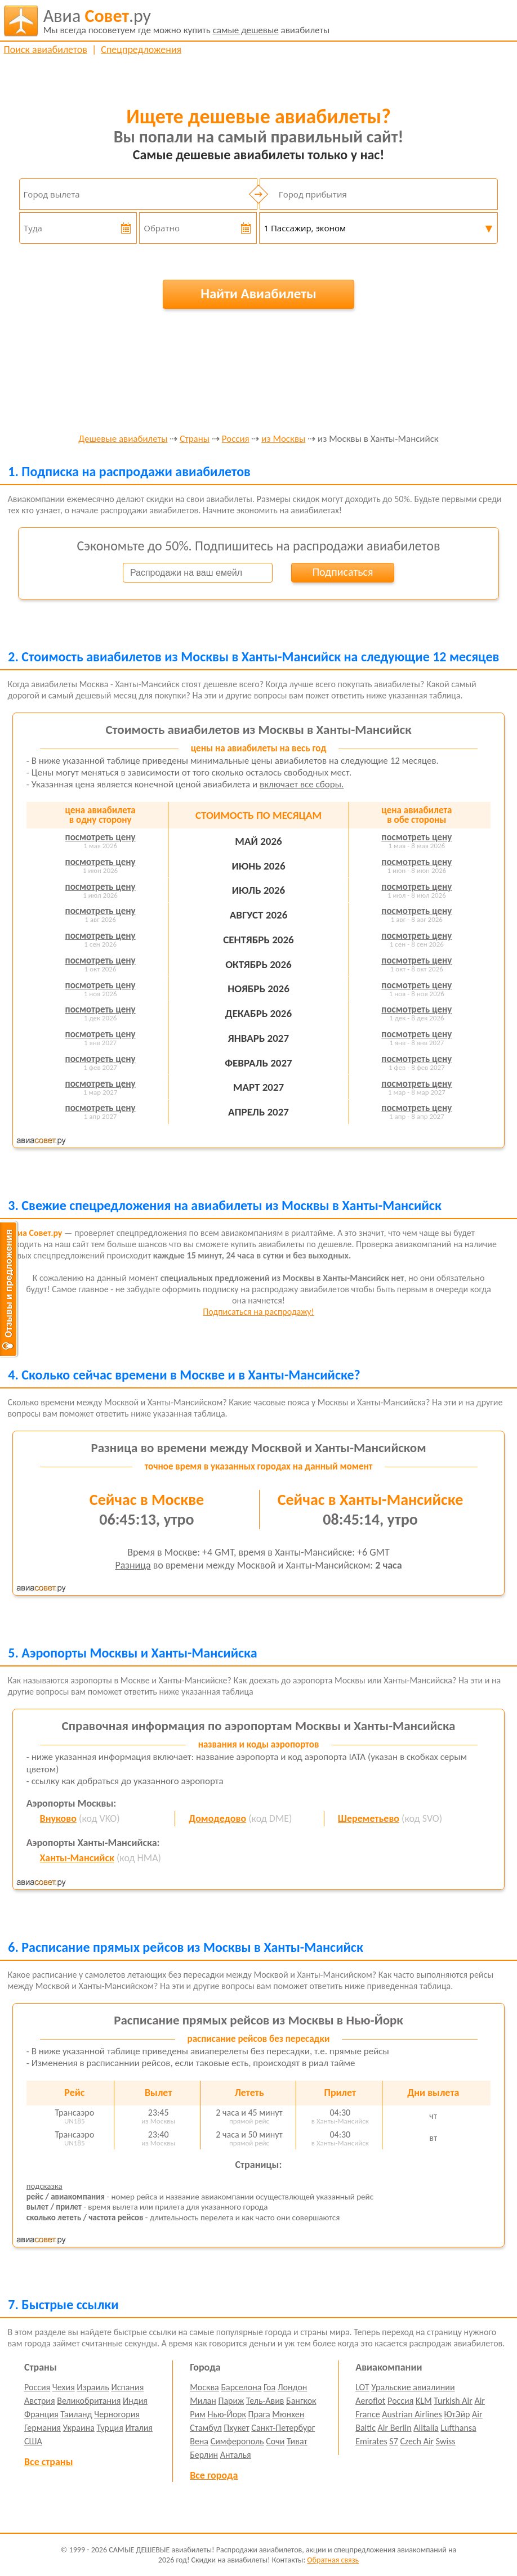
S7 (393, 2441)
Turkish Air (453, 2400)
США (33, 2441)
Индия (135, 2400)
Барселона (241, 2387)
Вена (199, 2441)
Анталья (235, 2454)
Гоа (269, 2387)
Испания (127, 2387)
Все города (214, 2475)
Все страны (48, 2462)
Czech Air (417, 2441)
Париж (231, 2400)
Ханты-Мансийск (77, 1858)
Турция (109, 2427)
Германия (42, 2427)
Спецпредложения (141, 49)
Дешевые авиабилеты (122, 439)
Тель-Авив (265, 2400)
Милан (203, 2400)
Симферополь (237, 2441)
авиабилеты (186, 21)
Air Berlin (395, 2427)
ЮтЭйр (457, 2414)
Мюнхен (288, 2414)
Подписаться (343, 572)
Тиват (297, 2441)
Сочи (275, 2441)
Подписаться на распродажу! (258, 1311)
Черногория (117, 2414)
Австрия (39, 2400)
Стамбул (206, 2427)
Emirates (371, 2441)
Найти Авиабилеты (258, 293)
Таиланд (76, 2414)
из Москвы (283, 439)
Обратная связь (333, 2560)
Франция (41, 2414)
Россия (235, 439)
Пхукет (236, 2427)
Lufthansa (458, 2427)
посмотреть (100, 837)
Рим (198, 2414)
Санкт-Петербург (283, 2427)
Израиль (93, 2387)
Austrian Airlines (412, 2414)
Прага (259, 2414)
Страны (195, 439)
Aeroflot (370, 2400)
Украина (79, 2427)
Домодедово (217, 1818)
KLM (424, 2400)
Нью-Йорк (226, 2414)
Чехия (63, 2387)
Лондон (292, 2387)
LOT (362, 2387)
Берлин (204, 2454)
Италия (139, 2427)
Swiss (446, 2441)
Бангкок (301, 2400)
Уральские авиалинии (412, 2387)
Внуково (58, 1818)
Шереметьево (368, 1818)
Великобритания (89, 2400)
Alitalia (425, 2427)
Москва (204, 2387)
